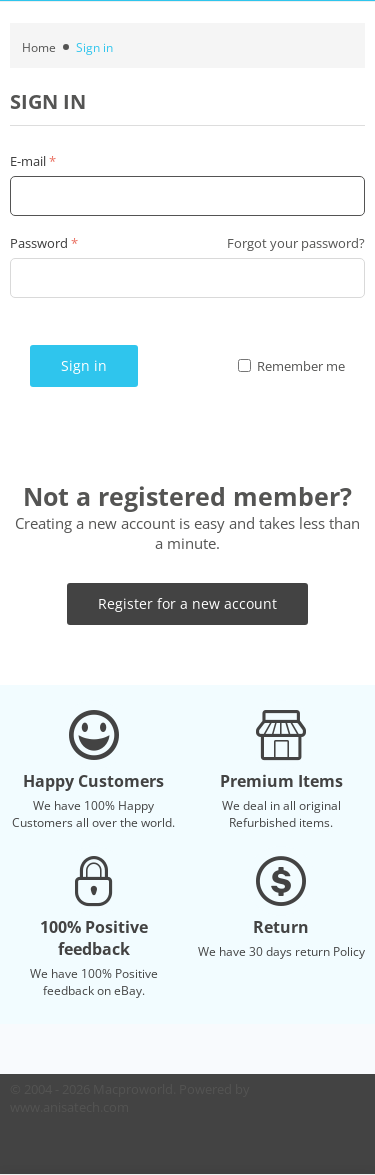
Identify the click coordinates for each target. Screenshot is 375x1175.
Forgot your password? (296, 243)
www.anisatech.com (69, 1107)
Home (39, 47)
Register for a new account (187, 603)
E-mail (28, 161)
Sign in (84, 365)
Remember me (291, 366)
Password (39, 243)
